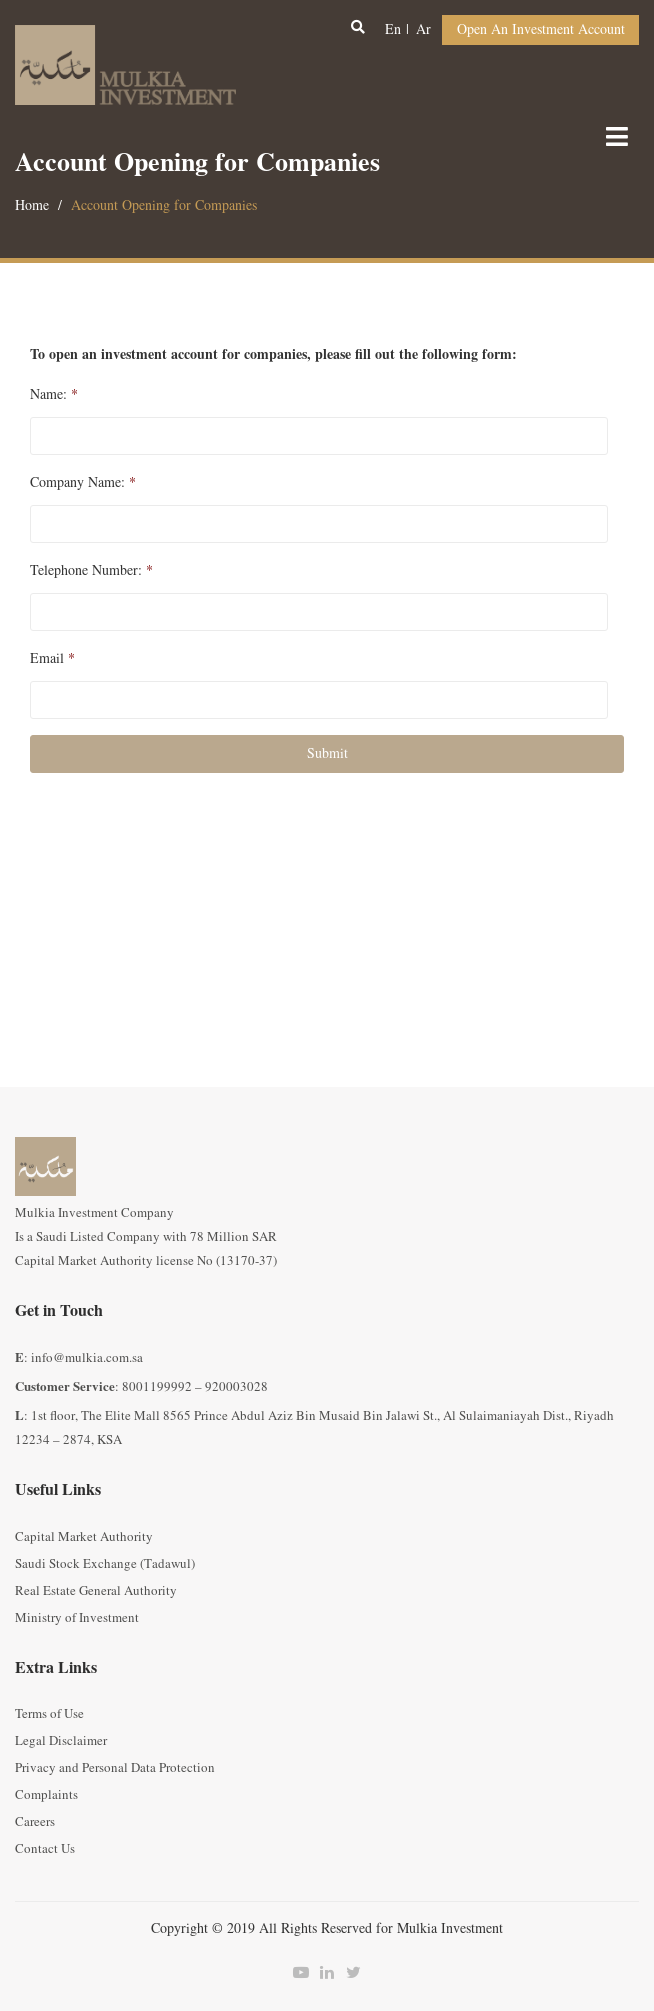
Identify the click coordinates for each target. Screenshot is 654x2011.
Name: (54, 395)
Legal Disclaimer (61, 1741)
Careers (35, 1822)
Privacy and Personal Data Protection (115, 1768)
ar (423, 29)
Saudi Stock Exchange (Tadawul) (105, 1564)
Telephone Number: (91, 571)
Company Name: (83, 483)
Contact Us (45, 1849)
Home (32, 205)
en (393, 29)
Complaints (46, 1795)
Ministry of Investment (77, 1618)
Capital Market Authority (84, 1537)
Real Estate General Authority (96, 1591)
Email (52, 659)
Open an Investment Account (541, 29)
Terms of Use (49, 1714)
